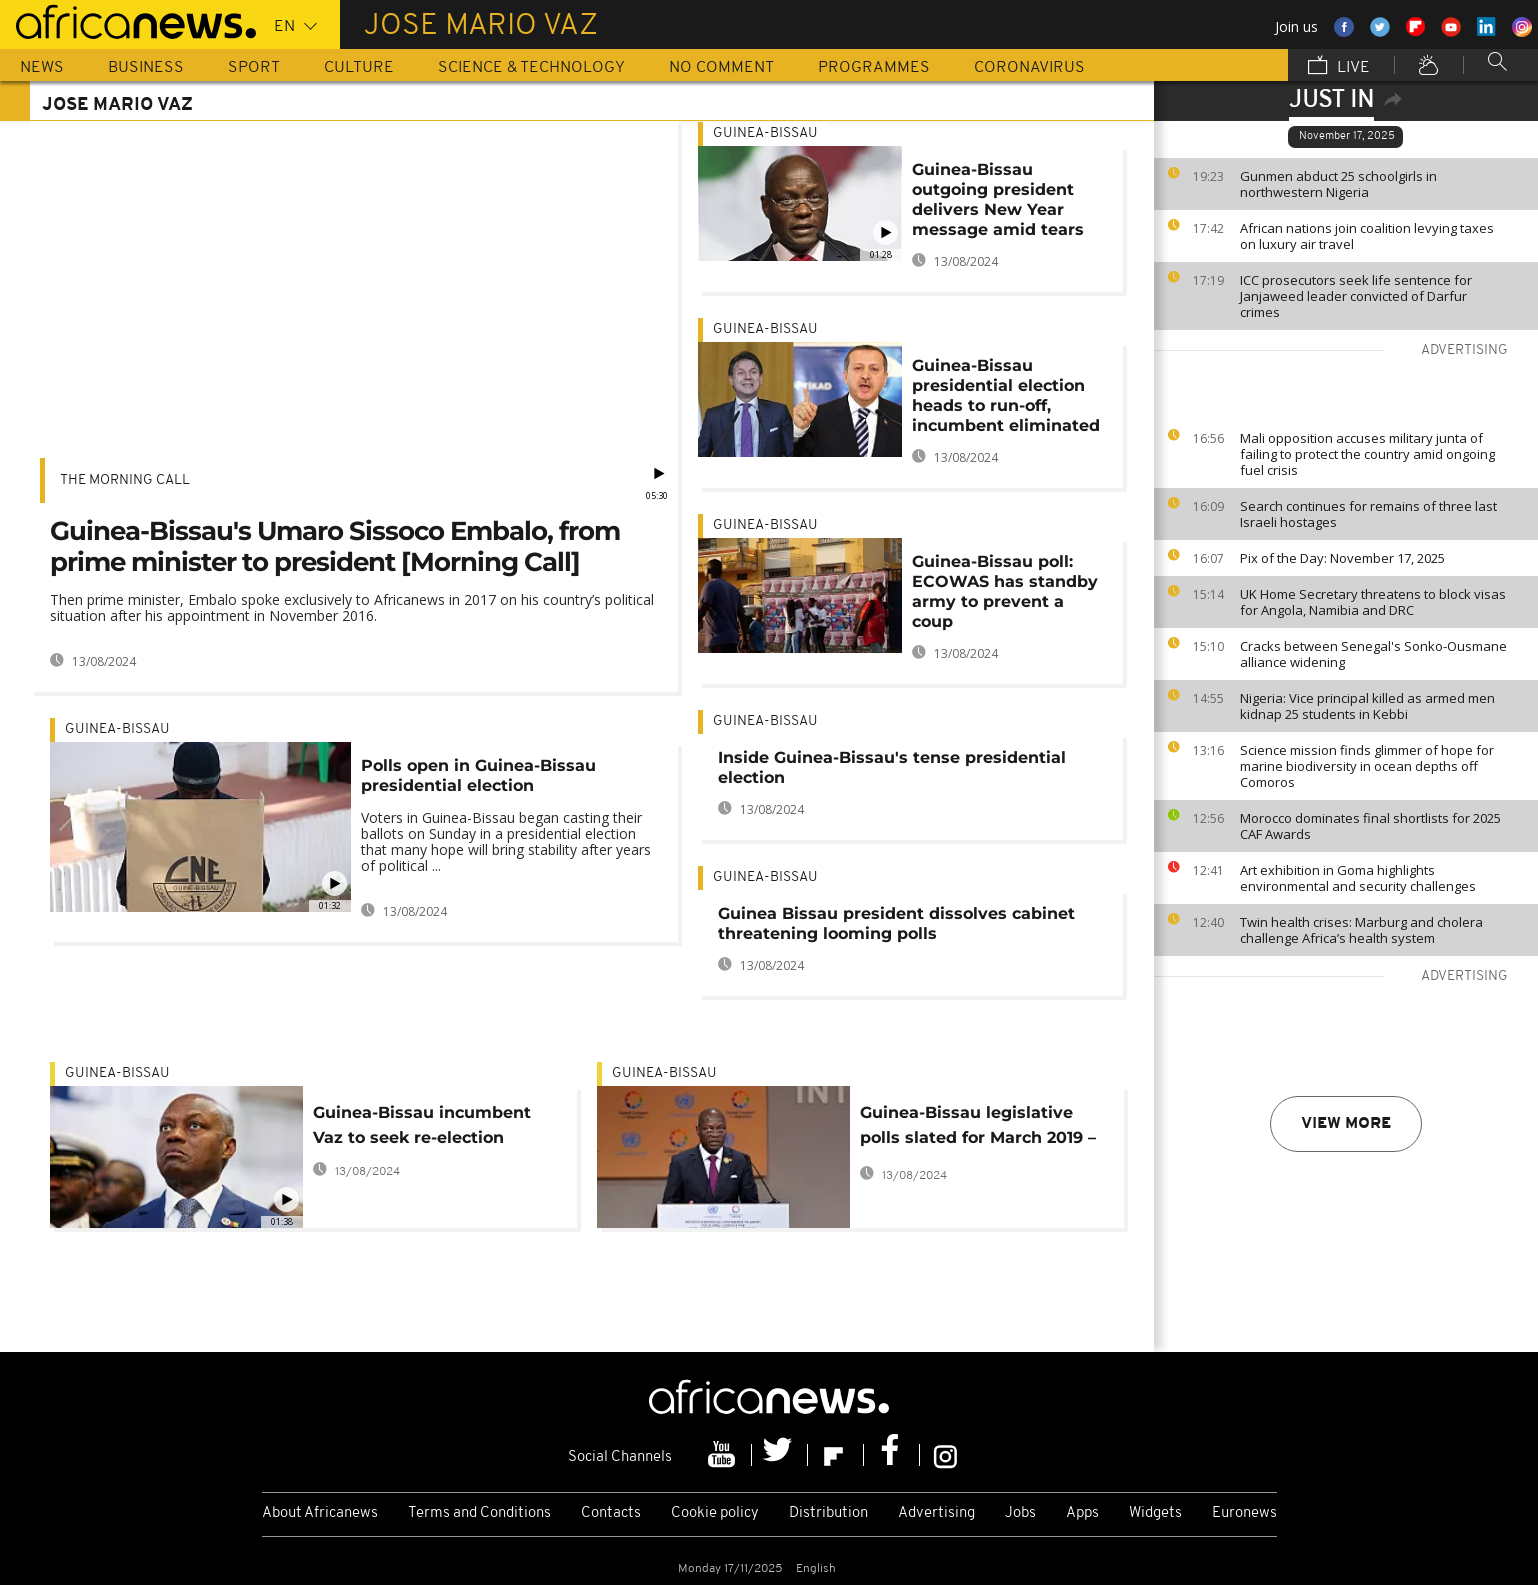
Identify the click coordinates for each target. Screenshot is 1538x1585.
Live (1339, 67)
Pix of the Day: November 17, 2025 (1342, 558)
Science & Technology (531, 68)
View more (1346, 1124)
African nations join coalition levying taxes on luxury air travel (1367, 236)
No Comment (721, 68)
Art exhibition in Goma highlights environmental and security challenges (1358, 878)
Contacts (611, 1513)
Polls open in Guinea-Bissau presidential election (478, 775)
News (42, 68)
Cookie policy (715, 1513)
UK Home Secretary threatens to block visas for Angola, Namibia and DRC (1373, 602)
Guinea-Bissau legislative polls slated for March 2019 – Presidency (978, 1128)
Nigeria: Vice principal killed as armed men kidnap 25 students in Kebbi (1367, 706)
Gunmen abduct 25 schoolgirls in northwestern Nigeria (1338, 184)
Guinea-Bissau (117, 729)
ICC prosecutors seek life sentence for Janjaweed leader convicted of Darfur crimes (1356, 296)
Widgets (1155, 1513)
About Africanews (320, 1513)
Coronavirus (1029, 68)
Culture (359, 68)
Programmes (874, 68)
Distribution (828, 1513)
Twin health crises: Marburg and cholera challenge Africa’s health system (1361, 930)
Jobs (1020, 1513)
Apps (1082, 1513)
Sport (254, 68)
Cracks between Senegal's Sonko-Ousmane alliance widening (1373, 654)
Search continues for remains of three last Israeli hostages (1368, 514)
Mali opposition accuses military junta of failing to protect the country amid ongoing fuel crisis (1367, 454)
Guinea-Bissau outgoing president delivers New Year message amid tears (998, 199)
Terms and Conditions (479, 1513)
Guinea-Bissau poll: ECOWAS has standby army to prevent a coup (1005, 591)
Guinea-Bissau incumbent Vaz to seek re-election (422, 1125)
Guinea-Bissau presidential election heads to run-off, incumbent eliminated (1006, 395)
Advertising (936, 1513)
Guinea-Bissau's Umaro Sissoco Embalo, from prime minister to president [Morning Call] (335, 546)
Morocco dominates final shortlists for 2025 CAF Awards (1370, 826)
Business (146, 68)
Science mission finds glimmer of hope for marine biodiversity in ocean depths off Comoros (1367, 766)
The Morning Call (125, 480)
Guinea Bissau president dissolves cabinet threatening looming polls (896, 923)
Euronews (1244, 1513)
